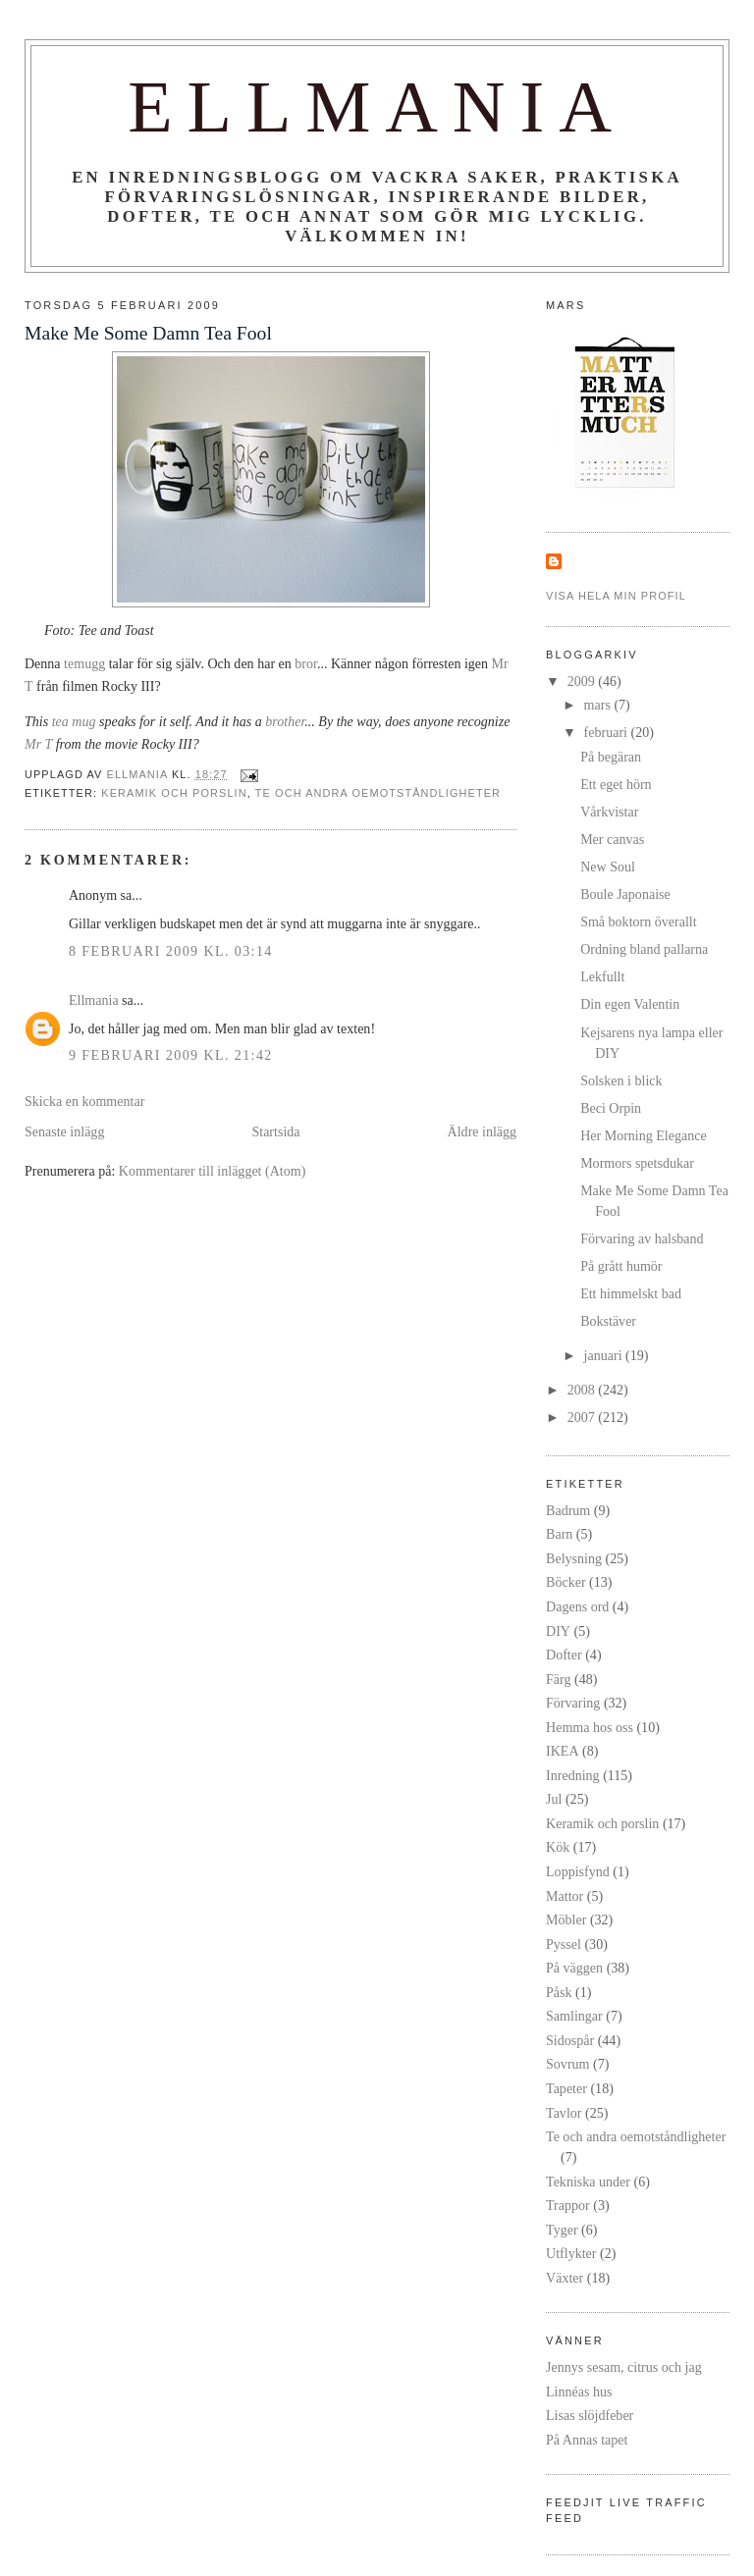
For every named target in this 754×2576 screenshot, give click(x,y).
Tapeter (566, 2088)
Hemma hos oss (589, 1727)
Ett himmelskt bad (630, 1293)
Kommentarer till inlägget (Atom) (212, 1171)
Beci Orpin (610, 1108)
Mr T (38, 744)
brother (284, 721)
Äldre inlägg (482, 1131)
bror (306, 663)
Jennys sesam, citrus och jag (624, 2367)
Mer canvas (612, 839)
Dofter (564, 1654)
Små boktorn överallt (638, 921)
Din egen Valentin (629, 1004)
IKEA (562, 1751)
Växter (564, 2278)
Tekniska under (588, 2181)
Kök (557, 1847)
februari (607, 732)
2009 (583, 681)
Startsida (275, 1131)
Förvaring (573, 1702)
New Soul (607, 866)
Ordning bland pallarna (644, 949)
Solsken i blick (621, 1080)
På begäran (610, 756)
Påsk (559, 1992)
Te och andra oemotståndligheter (378, 793)
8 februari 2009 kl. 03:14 (171, 951)
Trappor (568, 2205)
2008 (583, 1389)
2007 (583, 1417)
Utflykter (571, 2253)
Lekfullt (602, 976)
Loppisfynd (578, 1871)
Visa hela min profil (616, 596)
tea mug (74, 721)
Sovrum (567, 2064)
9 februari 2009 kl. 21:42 (171, 1055)
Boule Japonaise (625, 894)
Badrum (568, 1510)
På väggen (574, 1967)
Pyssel (563, 1944)
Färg (558, 1679)
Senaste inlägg (64, 1131)
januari (604, 1355)
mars (599, 704)
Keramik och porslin (173, 793)
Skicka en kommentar (84, 1101)
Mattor (564, 1896)
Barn (559, 1534)
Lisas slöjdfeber (589, 2415)
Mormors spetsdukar (637, 1163)
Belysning (574, 1558)
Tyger (562, 2229)
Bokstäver (608, 1321)
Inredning (573, 1775)
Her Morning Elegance (643, 1135)
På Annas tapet (586, 2439)
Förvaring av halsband (641, 1238)
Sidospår (570, 2040)
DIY (558, 1631)
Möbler (566, 1919)
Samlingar (574, 2016)
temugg (84, 663)
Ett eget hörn (615, 784)
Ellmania (377, 107)
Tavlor (563, 2113)
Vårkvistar (609, 811)
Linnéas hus (579, 2391)
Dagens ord (577, 1606)
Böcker (566, 1582)
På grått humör (621, 1266)
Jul (554, 1799)
